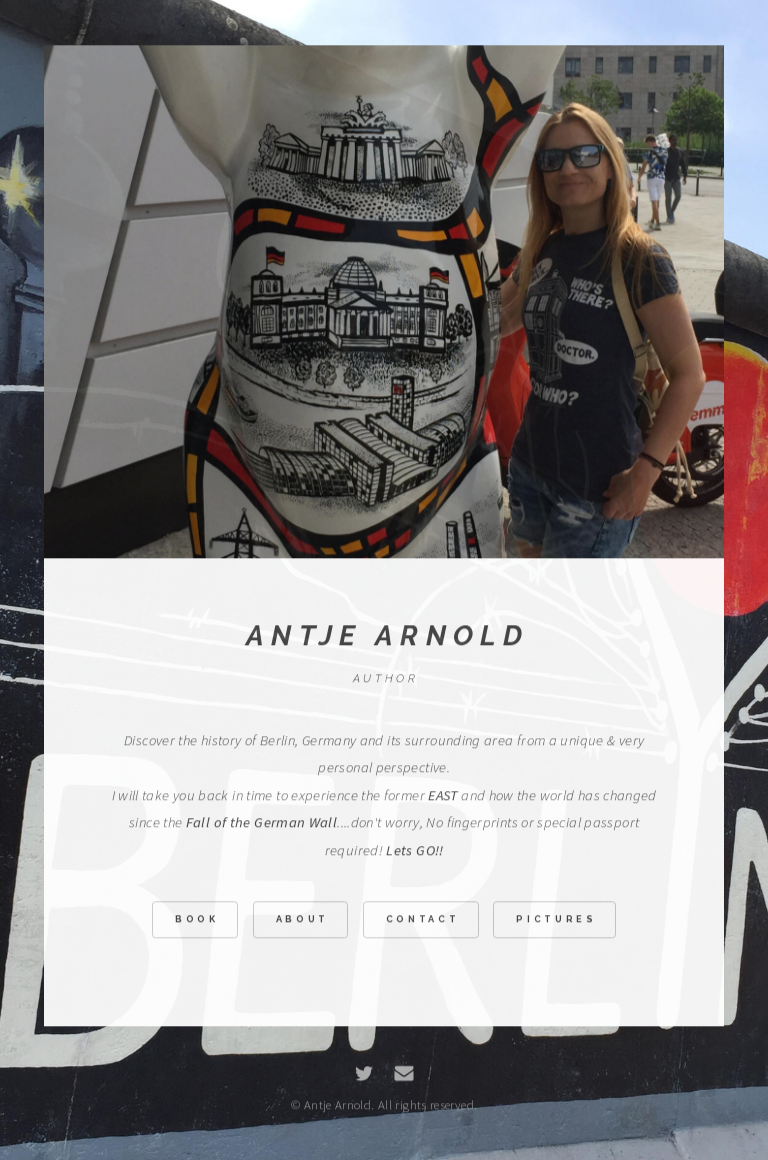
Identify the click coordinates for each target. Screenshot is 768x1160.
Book (197, 921)
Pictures (556, 921)
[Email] (404, 1076)
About (302, 921)
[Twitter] (364, 1076)
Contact (423, 921)
